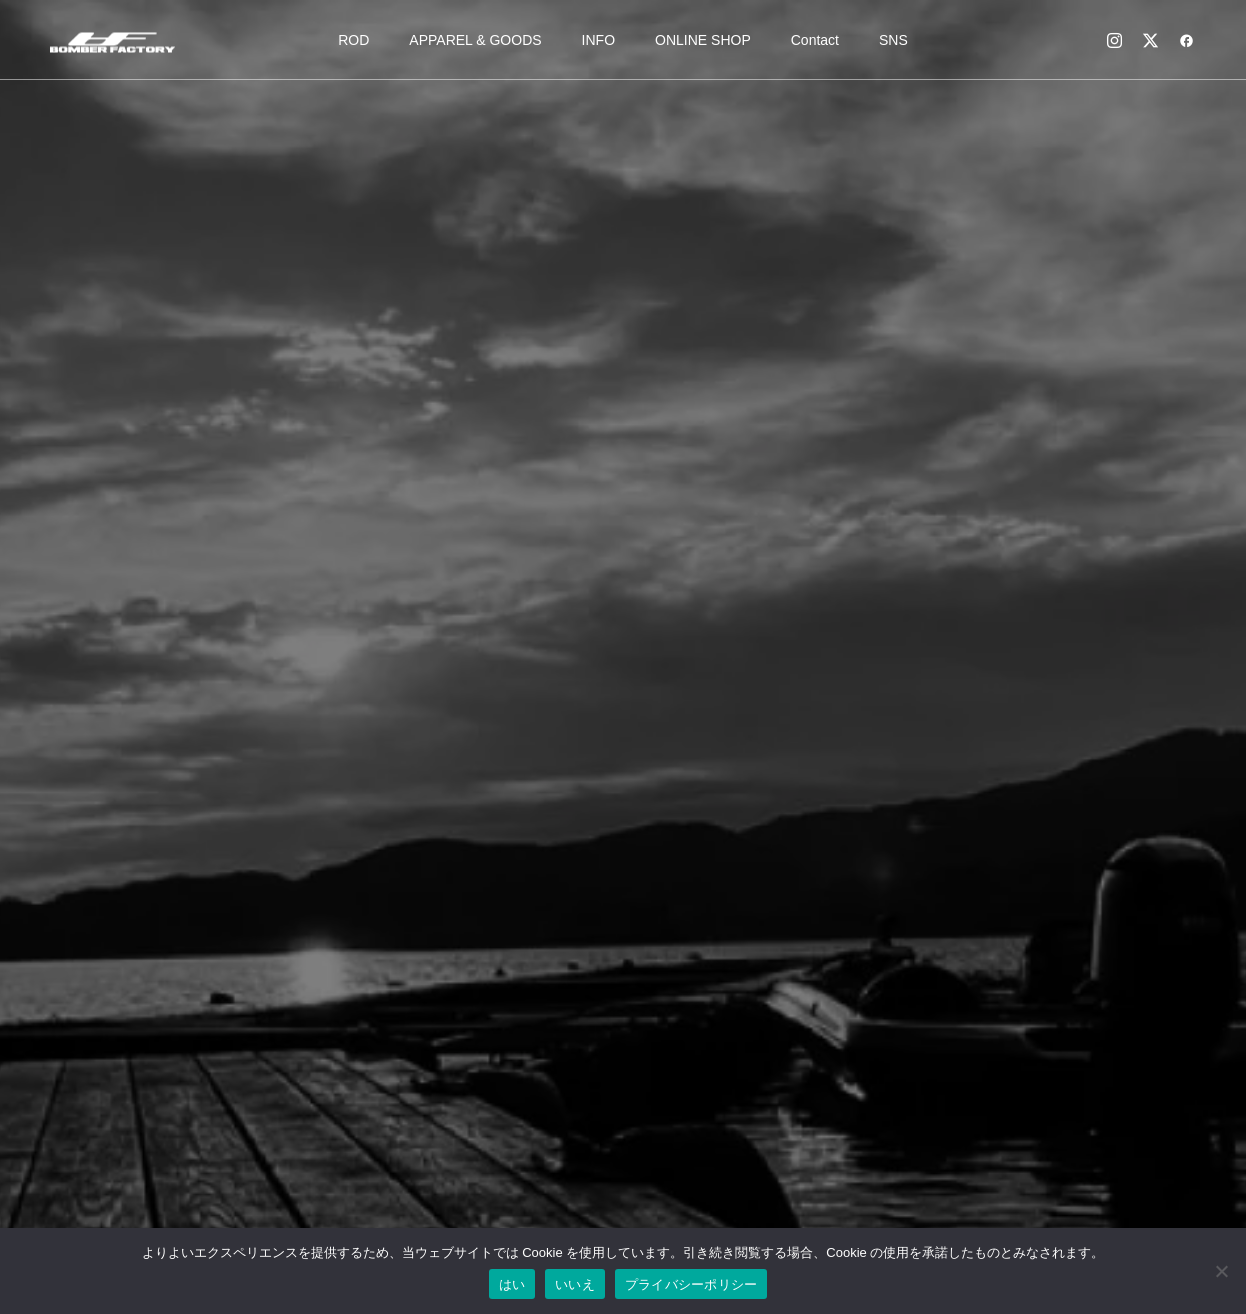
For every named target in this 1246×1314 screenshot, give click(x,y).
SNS (893, 40)
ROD (353, 40)
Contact (815, 40)
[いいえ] (1221, 1271)
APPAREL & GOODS (475, 40)
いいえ (575, 1284)
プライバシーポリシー (691, 1284)
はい (512, 1284)
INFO (598, 40)
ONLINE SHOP (703, 40)
